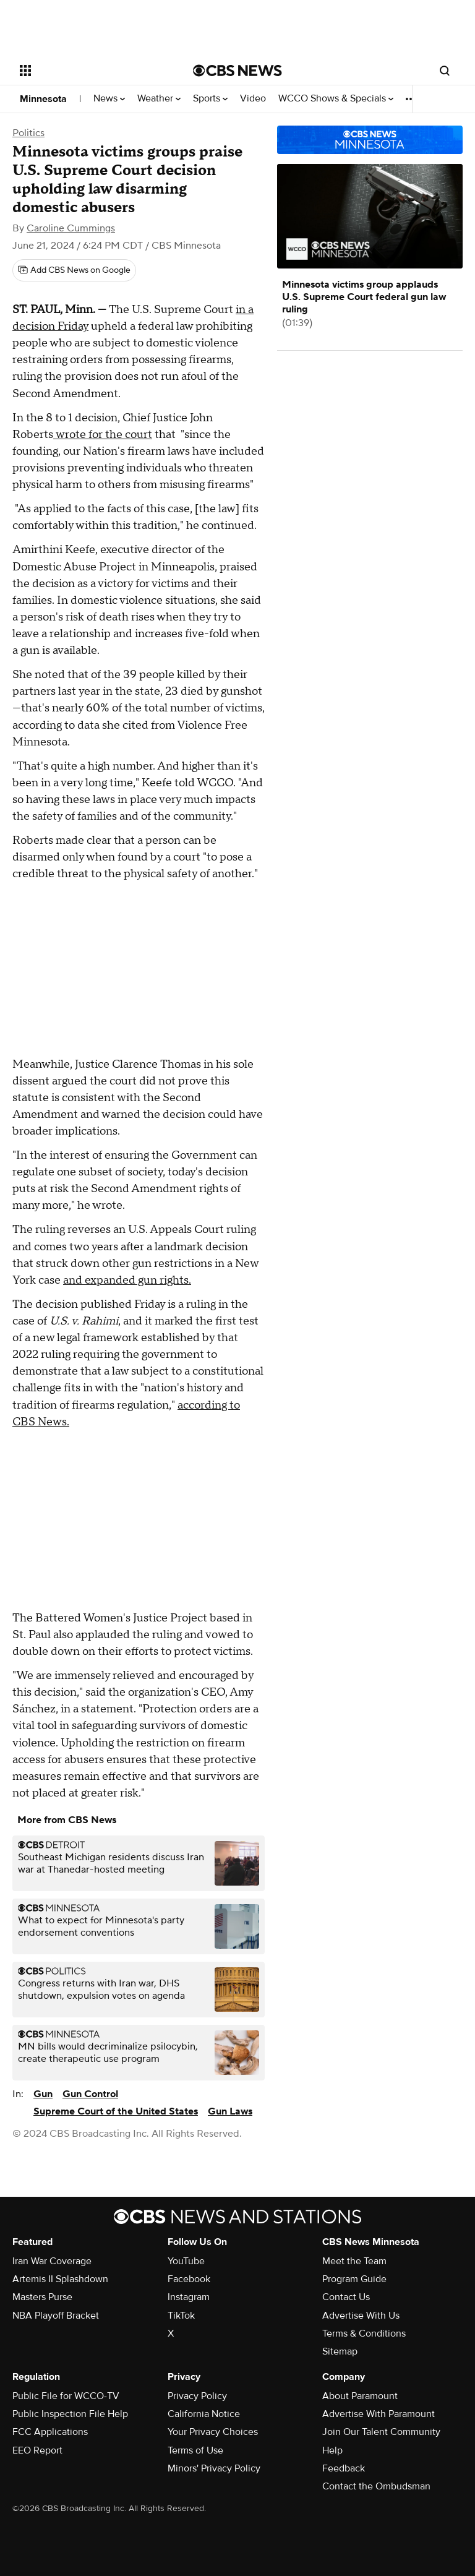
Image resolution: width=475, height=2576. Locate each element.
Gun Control (90, 2094)
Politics (28, 133)
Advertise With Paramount (378, 2414)
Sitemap (339, 2351)
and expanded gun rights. (127, 1280)
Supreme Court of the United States (115, 2111)
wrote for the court (102, 434)
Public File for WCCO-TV (65, 2396)
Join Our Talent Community (381, 2432)
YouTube (186, 2261)
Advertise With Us (361, 2316)
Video (253, 99)
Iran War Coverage (52, 2261)
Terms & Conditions (364, 2333)
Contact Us (346, 2297)
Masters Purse (42, 2297)
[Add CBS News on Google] (74, 270)
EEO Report (37, 2450)
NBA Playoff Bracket (55, 2316)
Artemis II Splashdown (60, 2279)
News (109, 99)
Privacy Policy (197, 2396)
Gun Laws (230, 2111)
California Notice (204, 2414)
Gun (43, 2094)
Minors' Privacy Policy (214, 2468)
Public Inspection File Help (70, 2414)
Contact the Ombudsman (376, 2486)
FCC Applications (50, 2432)
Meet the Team (354, 2261)
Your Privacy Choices (213, 2432)
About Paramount (360, 2396)
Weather (159, 99)
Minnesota (43, 99)
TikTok (181, 2316)
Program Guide (354, 2279)
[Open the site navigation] (92, 70)
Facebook (189, 2279)
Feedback (343, 2468)
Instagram (189, 2297)
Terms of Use (195, 2450)
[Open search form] (444, 70)
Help (332, 2450)
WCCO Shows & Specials (335, 99)
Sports (210, 99)
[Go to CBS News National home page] (237, 70)
